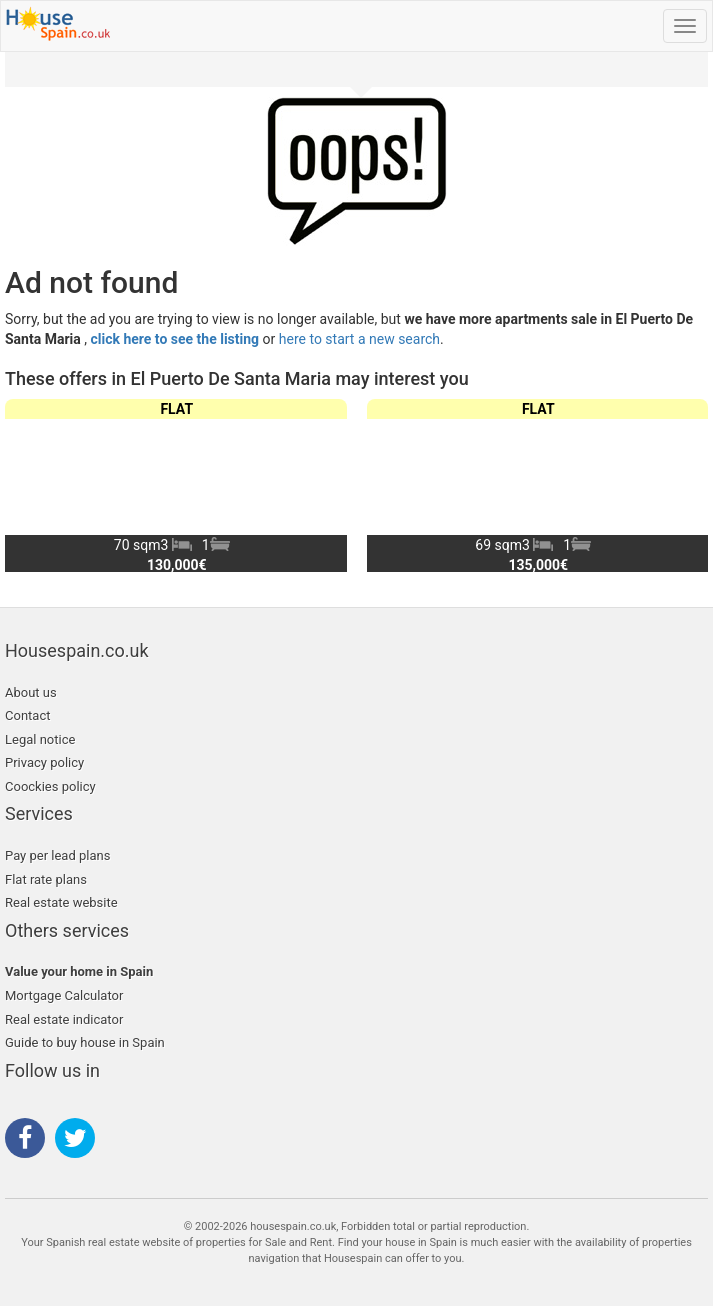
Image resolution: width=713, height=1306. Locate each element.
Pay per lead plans (57, 855)
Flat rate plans (46, 879)
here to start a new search (359, 339)
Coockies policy (50, 786)
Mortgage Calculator (64, 995)
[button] (684, 485)
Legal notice (40, 739)
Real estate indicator (64, 1019)
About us (31, 692)
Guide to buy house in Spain (85, 1042)
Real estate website (61, 902)
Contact (27, 715)
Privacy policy (44, 762)
